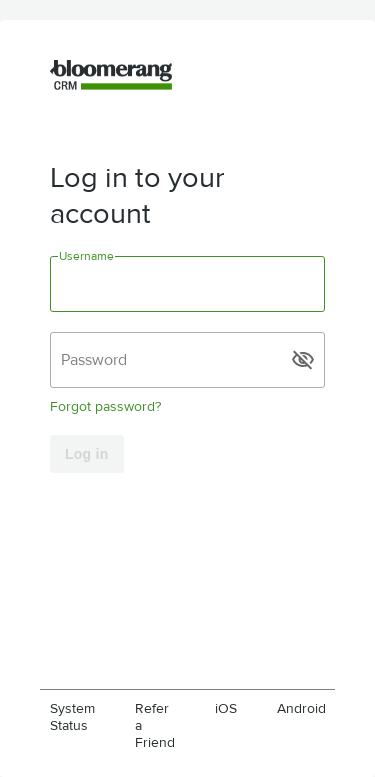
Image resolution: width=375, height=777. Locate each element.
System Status (72, 717)
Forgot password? (105, 406)
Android (301, 708)
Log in (87, 454)
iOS (226, 708)
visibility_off (303, 360)
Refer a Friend (155, 725)
